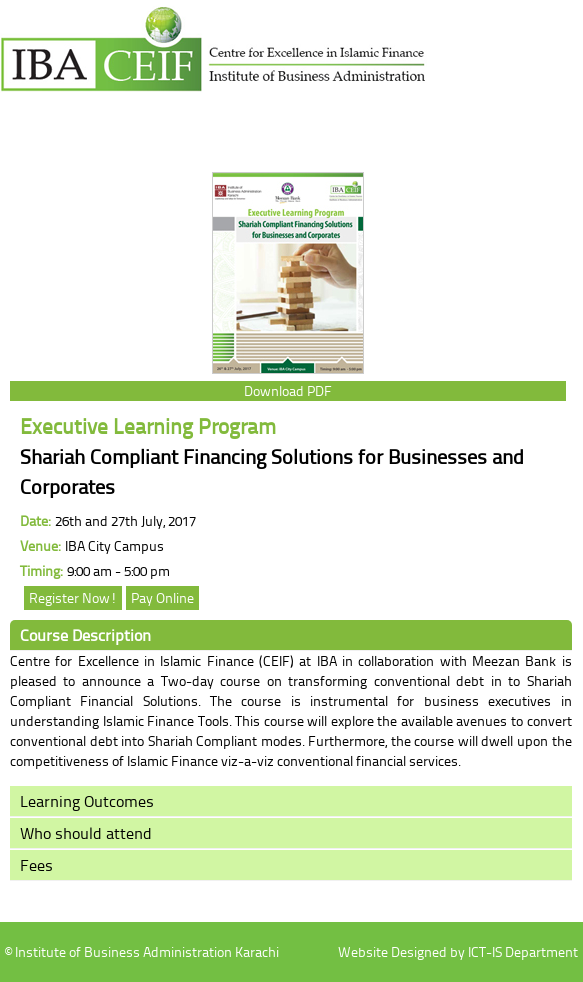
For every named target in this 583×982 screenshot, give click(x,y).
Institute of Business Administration (214, 56)
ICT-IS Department (523, 951)
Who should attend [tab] (86, 833)
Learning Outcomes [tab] (87, 801)
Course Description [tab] (85, 635)
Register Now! (73, 597)
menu (31, 124)
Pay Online (162, 597)
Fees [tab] (36, 865)
